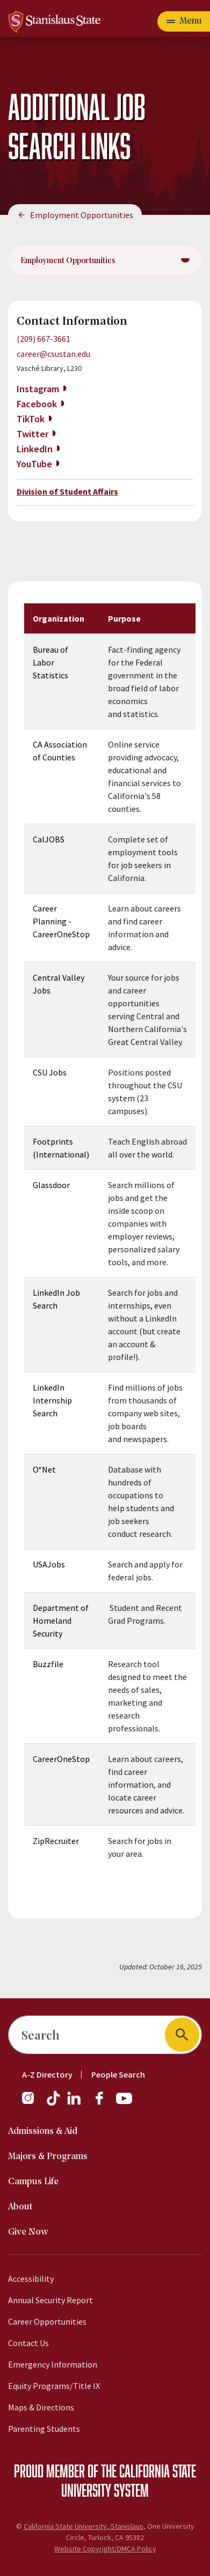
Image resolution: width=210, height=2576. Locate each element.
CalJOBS (48, 839)
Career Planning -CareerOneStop (61, 921)
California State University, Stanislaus (83, 2526)
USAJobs (49, 1564)
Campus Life (33, 2182)
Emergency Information (52, 2364)
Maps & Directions (41, 2407)
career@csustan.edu (53, 353)
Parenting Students (44, 2428)
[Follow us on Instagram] (32, 2103)
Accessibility (31, 2278)
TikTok (31, 419)
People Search (118, 2074)
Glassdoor (51, 1184)
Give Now (28, 2232)
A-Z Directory (47, 2074)
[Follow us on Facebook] (104, 2103)
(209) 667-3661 (43, 338)
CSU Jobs (50, 1072)
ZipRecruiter (56, 1840)
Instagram (38, 389)
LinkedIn (35, 449)
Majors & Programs (48, 2157)
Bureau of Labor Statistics (50, 662)
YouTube (34, 464)
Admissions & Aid (42, 2131)
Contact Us (28, 2343)
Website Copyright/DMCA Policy (105, 2548)
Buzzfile (48, 1664)
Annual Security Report (50, 2300)
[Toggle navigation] (183, 21)
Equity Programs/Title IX (54, 2385)
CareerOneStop (61, 1758)
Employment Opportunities (81, 215)
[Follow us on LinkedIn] (74, 2103)
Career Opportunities (47, 2321)
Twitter (32, 434)
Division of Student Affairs (67, 491)
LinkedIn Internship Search (52, 1400)
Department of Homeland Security (61, 1620)
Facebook (37, 404)
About (20, 2207)
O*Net (44, 1469)
